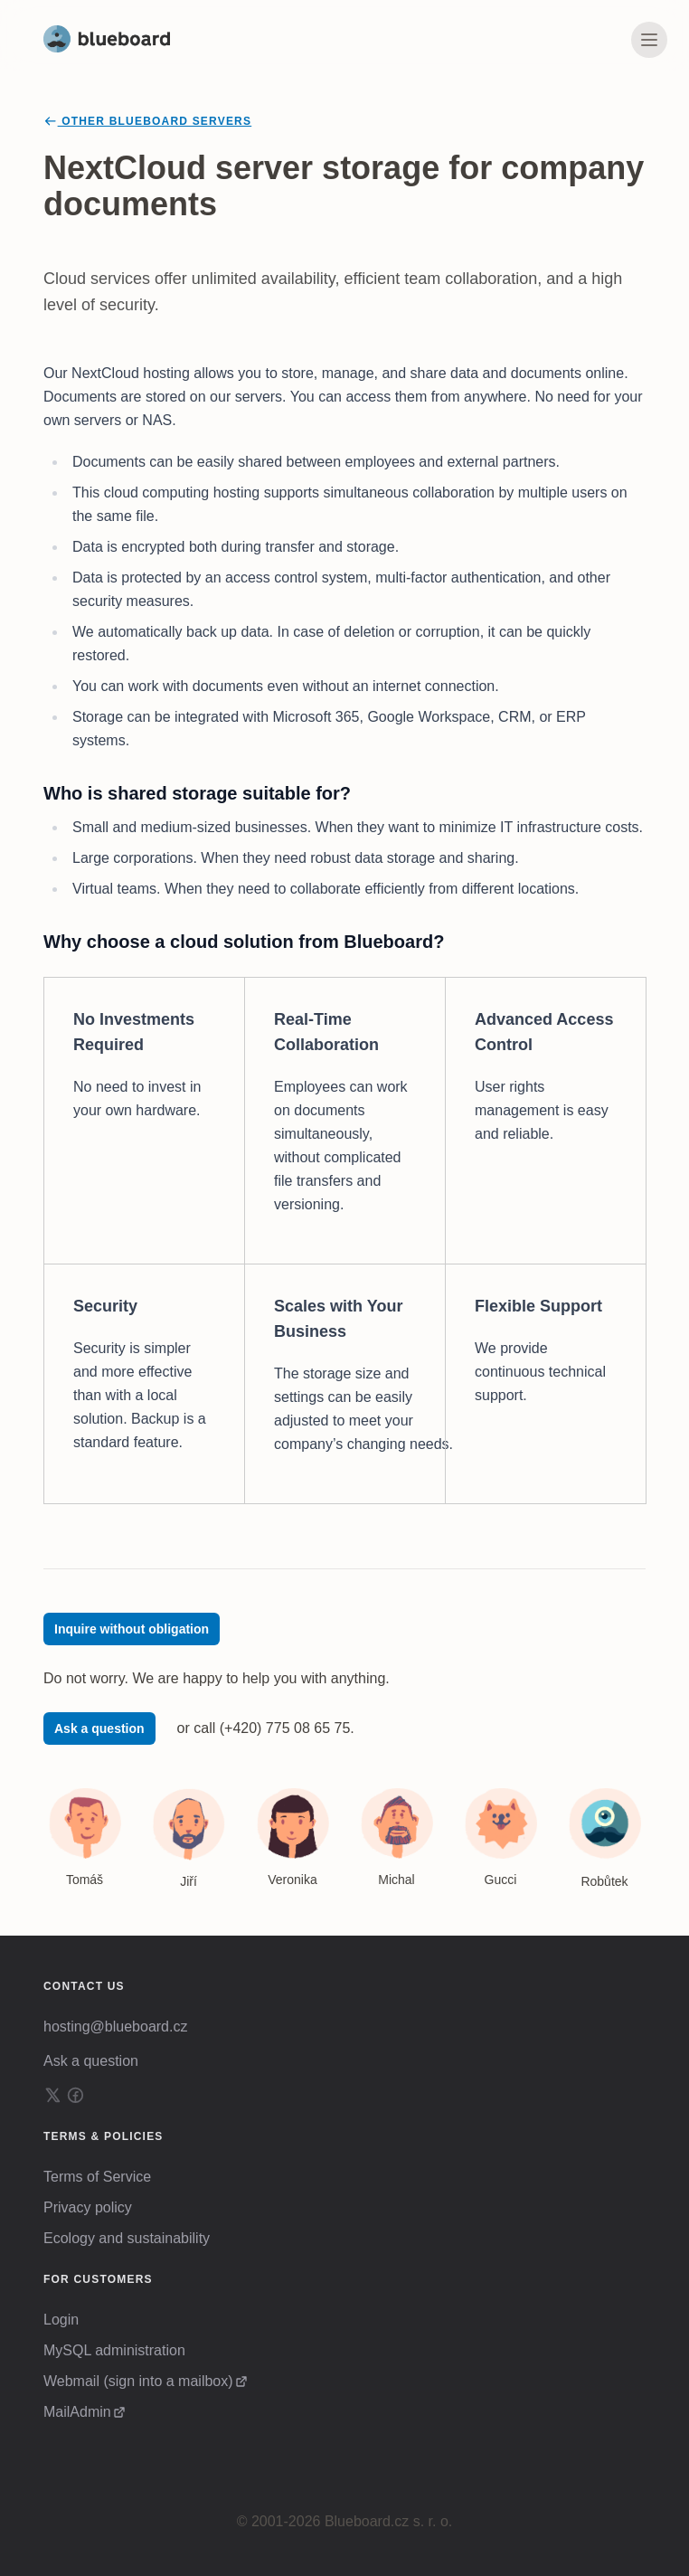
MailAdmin (77, 2412)
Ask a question (99, 1728)
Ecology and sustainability (126, 2238)
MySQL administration (114, 2350)
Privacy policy (87, 2207)
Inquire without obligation (131, 1629)
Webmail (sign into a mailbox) (138, 2381)
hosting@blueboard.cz (115, 2026)
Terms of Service (97, 2176)
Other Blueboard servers (147, 121)
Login (61, 2319)
